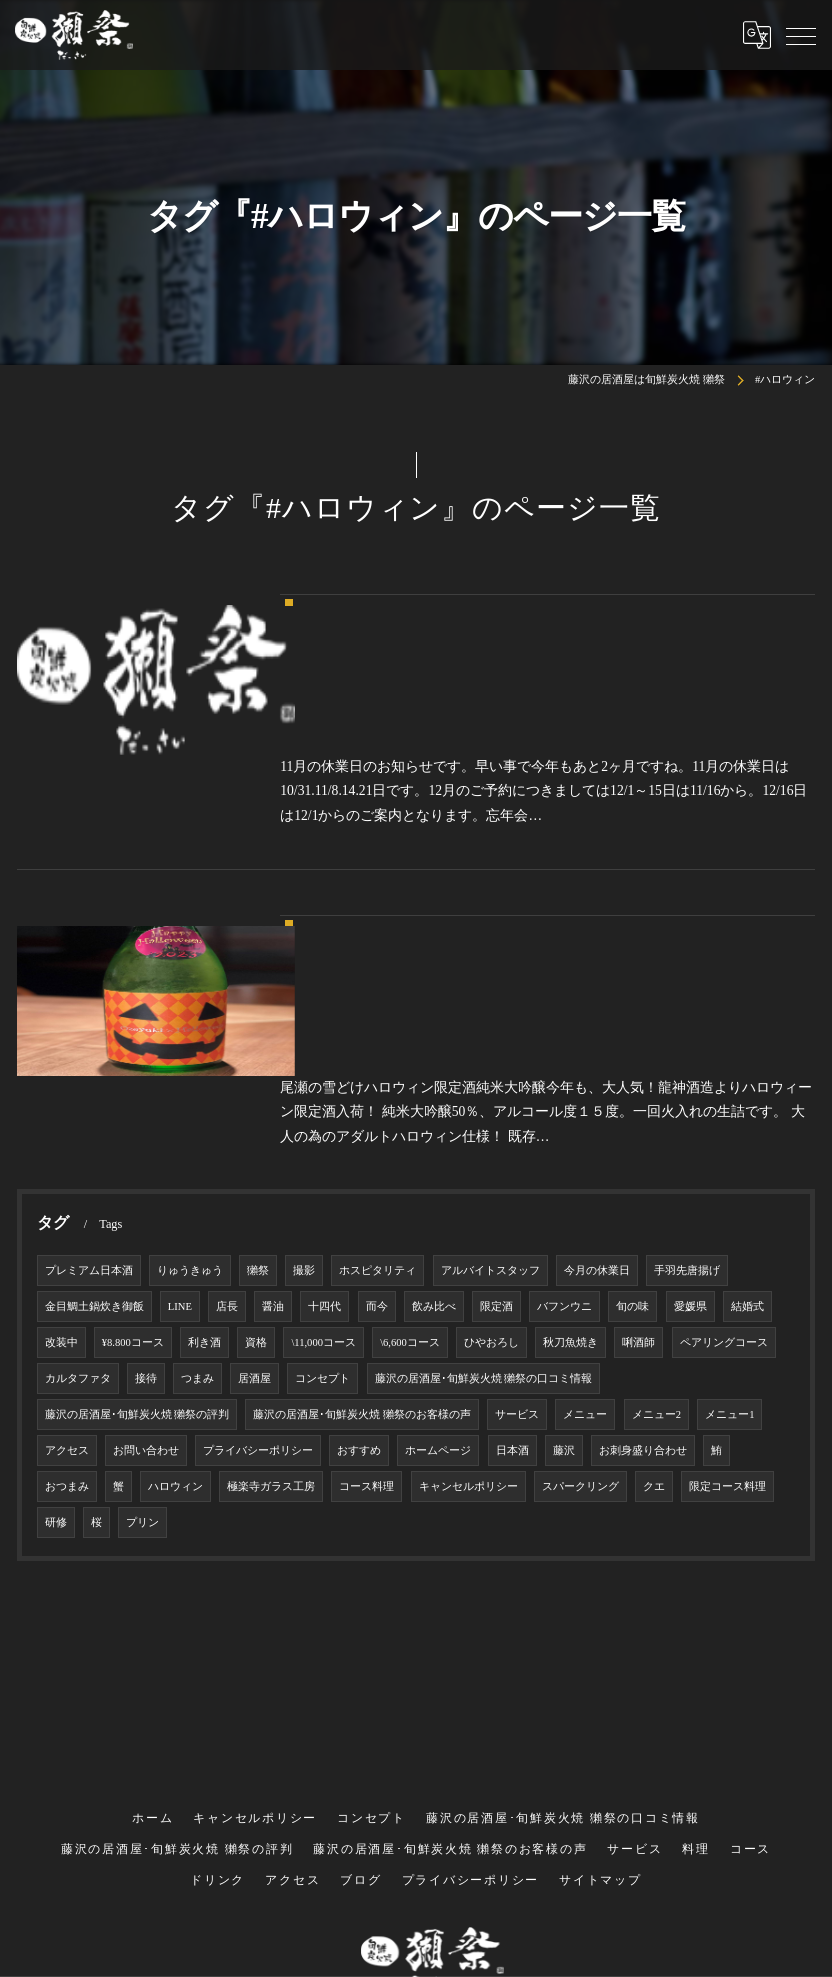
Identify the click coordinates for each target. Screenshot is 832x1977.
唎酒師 (638, 1162)
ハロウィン (175, 1306)
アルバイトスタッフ (490, 1090)
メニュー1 (729, 1234)
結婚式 (747, 1126)
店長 (227, 1126)
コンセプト (322, 1198)
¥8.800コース (133, 1162)
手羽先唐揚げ (687, 1090)
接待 (146, 1198)
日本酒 (512, 1270)
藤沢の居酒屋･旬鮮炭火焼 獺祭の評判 (137, 1234)
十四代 (324, 1126)
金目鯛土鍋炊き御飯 (94, 1126)
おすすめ (359, 1270)
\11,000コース (323, 1162)
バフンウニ (564, 1126)
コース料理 (366, 1306)
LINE (180, 1126)
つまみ (197, 1198)
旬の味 (632, 1126)
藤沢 (564, 1270)
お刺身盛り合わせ (643, 1270)
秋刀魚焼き (570, 1162)
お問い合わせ (146, 1270)
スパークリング (580, 1306)
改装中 (61, 1162)
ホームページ (438, 1270)
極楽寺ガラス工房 (271, 1306)
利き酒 (204, 1162)
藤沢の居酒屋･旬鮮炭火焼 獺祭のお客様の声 (362, 1234)
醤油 (273, 1126)
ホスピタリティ (377, 1090)
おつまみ (67, 1306)
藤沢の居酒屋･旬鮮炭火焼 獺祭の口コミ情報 (484, 1198)
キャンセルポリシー (468, 1306)
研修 (56, 1342)
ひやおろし (491, 1162)
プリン (142, 1342)
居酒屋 (254, 1198)
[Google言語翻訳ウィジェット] (757, 35)
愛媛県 (690, 1126)
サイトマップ (600, 1702)
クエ (654, 1306)
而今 (377, 1126)
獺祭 (258, 1090)
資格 (256, 1162)
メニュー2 (656, 1234)
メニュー (585, 1234)
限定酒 (496, 1126)
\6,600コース (410, 1162)
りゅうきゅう (190, 1090)
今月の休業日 (597, 1090)
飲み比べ (434, 1126)
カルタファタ (78, 1198)
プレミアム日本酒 (89, 1090)
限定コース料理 (727, 1306)
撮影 (304, 1090)
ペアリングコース (724, 1162)
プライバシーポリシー (258, 1270)
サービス (517, 1234)
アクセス (67, 1270)
